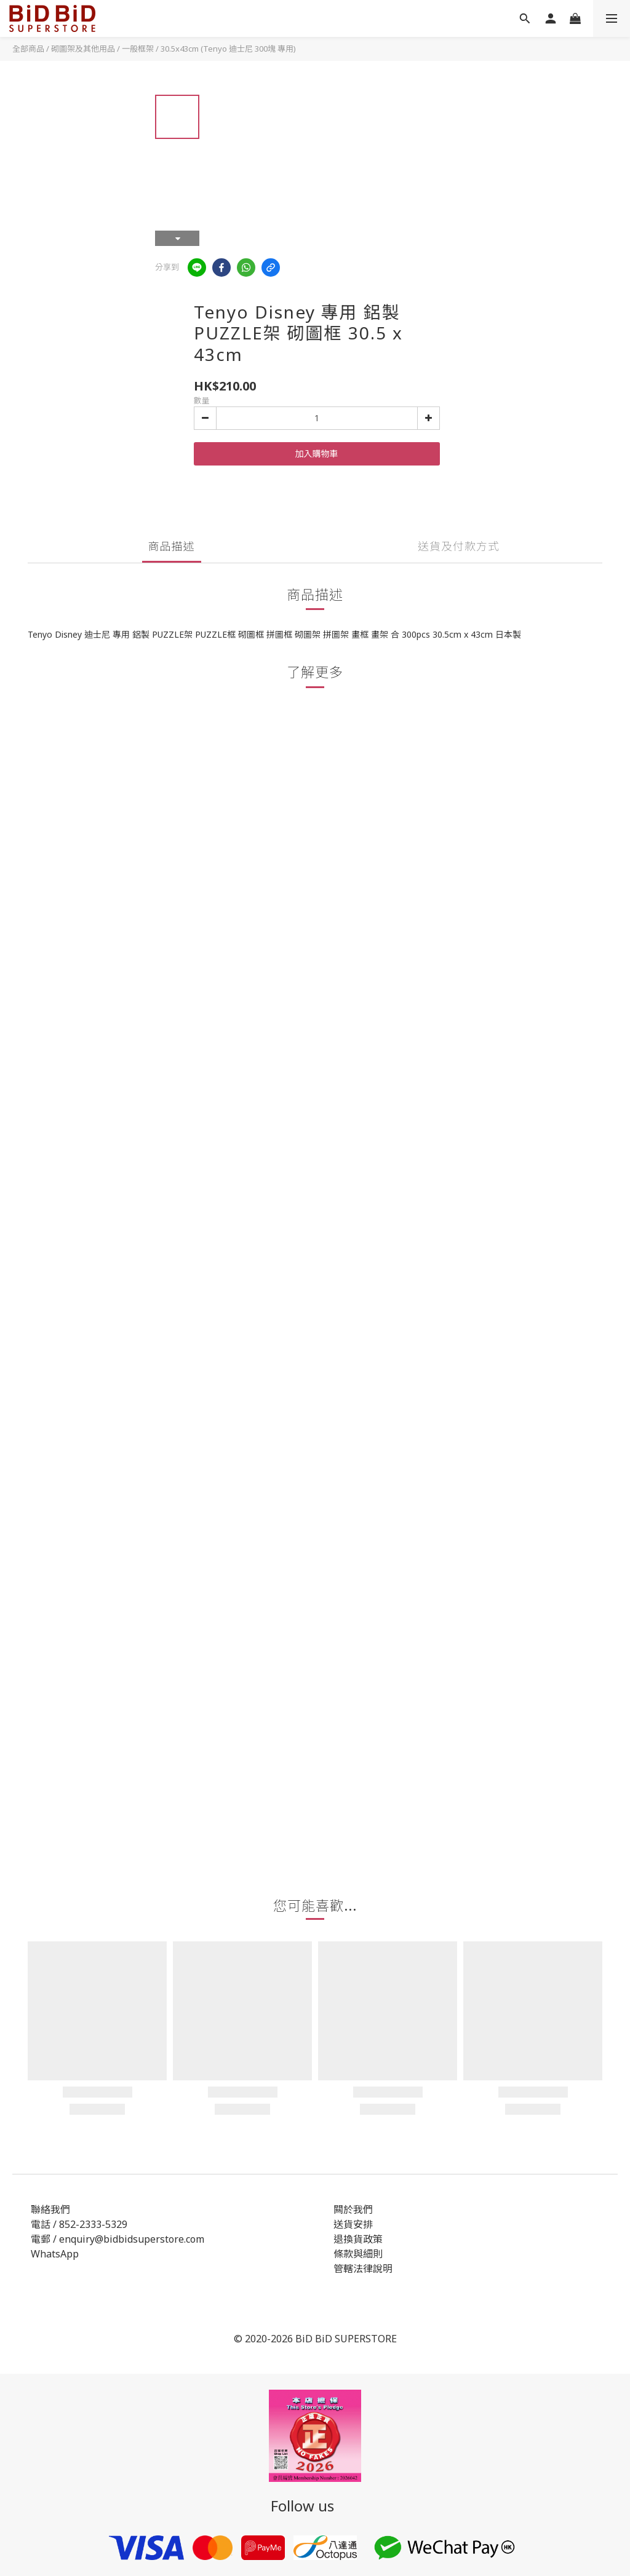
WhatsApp (55, 2254)
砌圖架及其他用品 (83, 48)
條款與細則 (358, 2254)
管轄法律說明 (363, 2268)
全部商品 (28, 48)
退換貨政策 (358, 2239)
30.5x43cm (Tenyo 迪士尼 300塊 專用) (228, 48)
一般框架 (138, 48)
